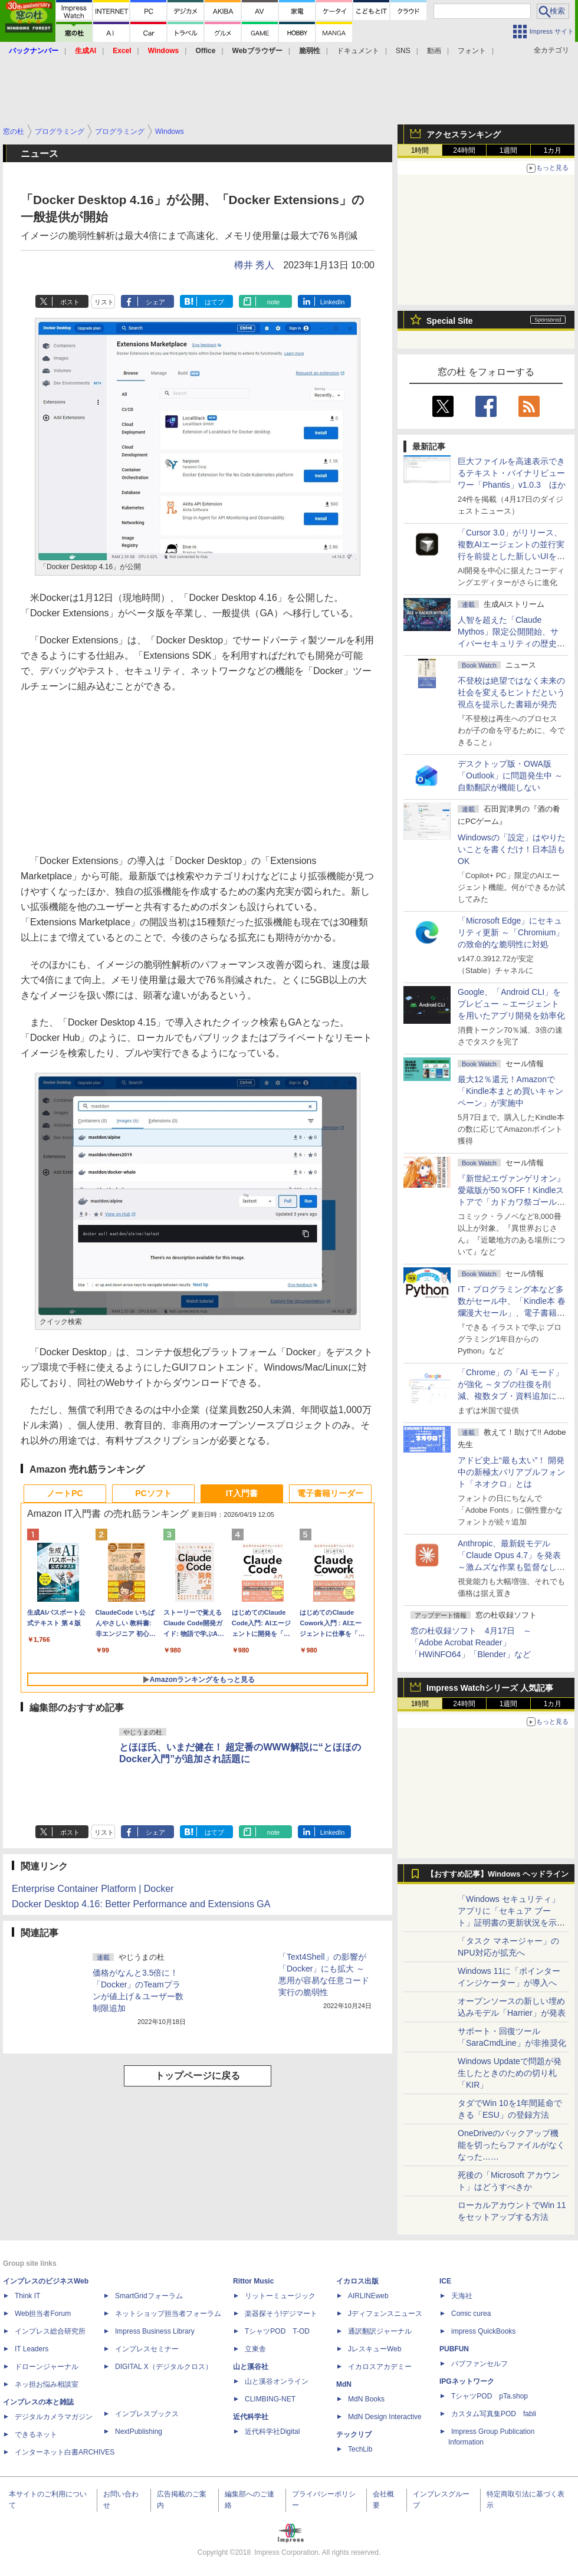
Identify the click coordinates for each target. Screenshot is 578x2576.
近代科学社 (250, 2417)
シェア (155, 301)
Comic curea (471, 2313)
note (273, 301)
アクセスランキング (463, 134)
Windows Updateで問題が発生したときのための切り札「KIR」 (509, 2072)
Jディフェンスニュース (385, 2313)
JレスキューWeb (374, 2349)
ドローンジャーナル (46, 2367)
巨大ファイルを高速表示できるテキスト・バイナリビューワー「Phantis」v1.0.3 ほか (512, 472)
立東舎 (255, 2349)
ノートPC (65, 1493)
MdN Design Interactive (385, 2417)
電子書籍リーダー (330, 1493)
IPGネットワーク (466, 2381)
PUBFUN (454, 2349)
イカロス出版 (357, 2281)
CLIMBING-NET (270, 2399)
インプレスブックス (147, 2414)
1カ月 (553, 150)
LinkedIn (332, 301)
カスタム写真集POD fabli (493, 2414)
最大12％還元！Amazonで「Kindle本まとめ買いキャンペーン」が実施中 (510, 1091)
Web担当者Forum (43, 2313)
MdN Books (366, 2399)
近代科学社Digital (272, 2431)
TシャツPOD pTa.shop (489, 2396)
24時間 (464, 150)
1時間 (420, 150)
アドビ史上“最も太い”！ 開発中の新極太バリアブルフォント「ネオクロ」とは (511, 1472)
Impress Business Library (155, 2331)
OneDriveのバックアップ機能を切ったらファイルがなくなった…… (511, 2144)
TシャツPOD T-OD (277, 2331)
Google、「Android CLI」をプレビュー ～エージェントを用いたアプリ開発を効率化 (511, 1003)
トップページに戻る (197, 2076)
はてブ (214, 301)
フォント (472, 51)
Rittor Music (253, 2281)
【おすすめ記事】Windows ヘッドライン (497, 1874)
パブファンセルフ (479, 2364)
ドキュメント (358, 51)
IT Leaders (31, 2349)
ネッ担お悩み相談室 (46, 2384)
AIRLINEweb (368, 2296)
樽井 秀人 (254, 265)
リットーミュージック (280, 2296)
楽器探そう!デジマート (281, 2313)
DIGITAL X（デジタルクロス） (163, 2367)
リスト (104, 301)
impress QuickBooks (483, 2331)
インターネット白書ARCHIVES (64, 2452)
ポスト (70, 301)
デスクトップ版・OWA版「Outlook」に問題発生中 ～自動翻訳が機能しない (510, 775)
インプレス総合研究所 (50, 2331)
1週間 (509, 150)
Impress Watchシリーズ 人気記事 (489, 1688)
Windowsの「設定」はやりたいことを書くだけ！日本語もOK (512, 849)
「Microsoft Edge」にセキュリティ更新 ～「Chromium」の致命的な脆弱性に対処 (511, 932)
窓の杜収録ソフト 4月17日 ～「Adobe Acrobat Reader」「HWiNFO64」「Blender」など (470, 1642)
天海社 (461, 2296)
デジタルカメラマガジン (54, 2417)
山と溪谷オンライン (276, 2381)
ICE (445, 2281)
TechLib (360, 2449)
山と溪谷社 (250, 2367)
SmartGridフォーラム (149, 2296)
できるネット (36, 2434)
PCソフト (153, 1493)
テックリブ (354, 2434)
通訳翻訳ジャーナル (380, 2331)
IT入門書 (242, 1493)
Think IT (27, 2296)
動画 (434, 51)
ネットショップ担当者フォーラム (168, 2313)
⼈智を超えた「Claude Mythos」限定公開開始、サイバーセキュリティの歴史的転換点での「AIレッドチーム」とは (511, 643)
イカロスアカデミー (380, 2367)
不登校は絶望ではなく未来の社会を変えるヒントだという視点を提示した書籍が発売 (511, 692)
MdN (344, 2384)
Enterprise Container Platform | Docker (92, 1889)
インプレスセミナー (147, 2349)
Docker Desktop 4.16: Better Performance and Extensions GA (141, 1904)
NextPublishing (138, 2431)
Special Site (449, 321)
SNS (403, 51)
